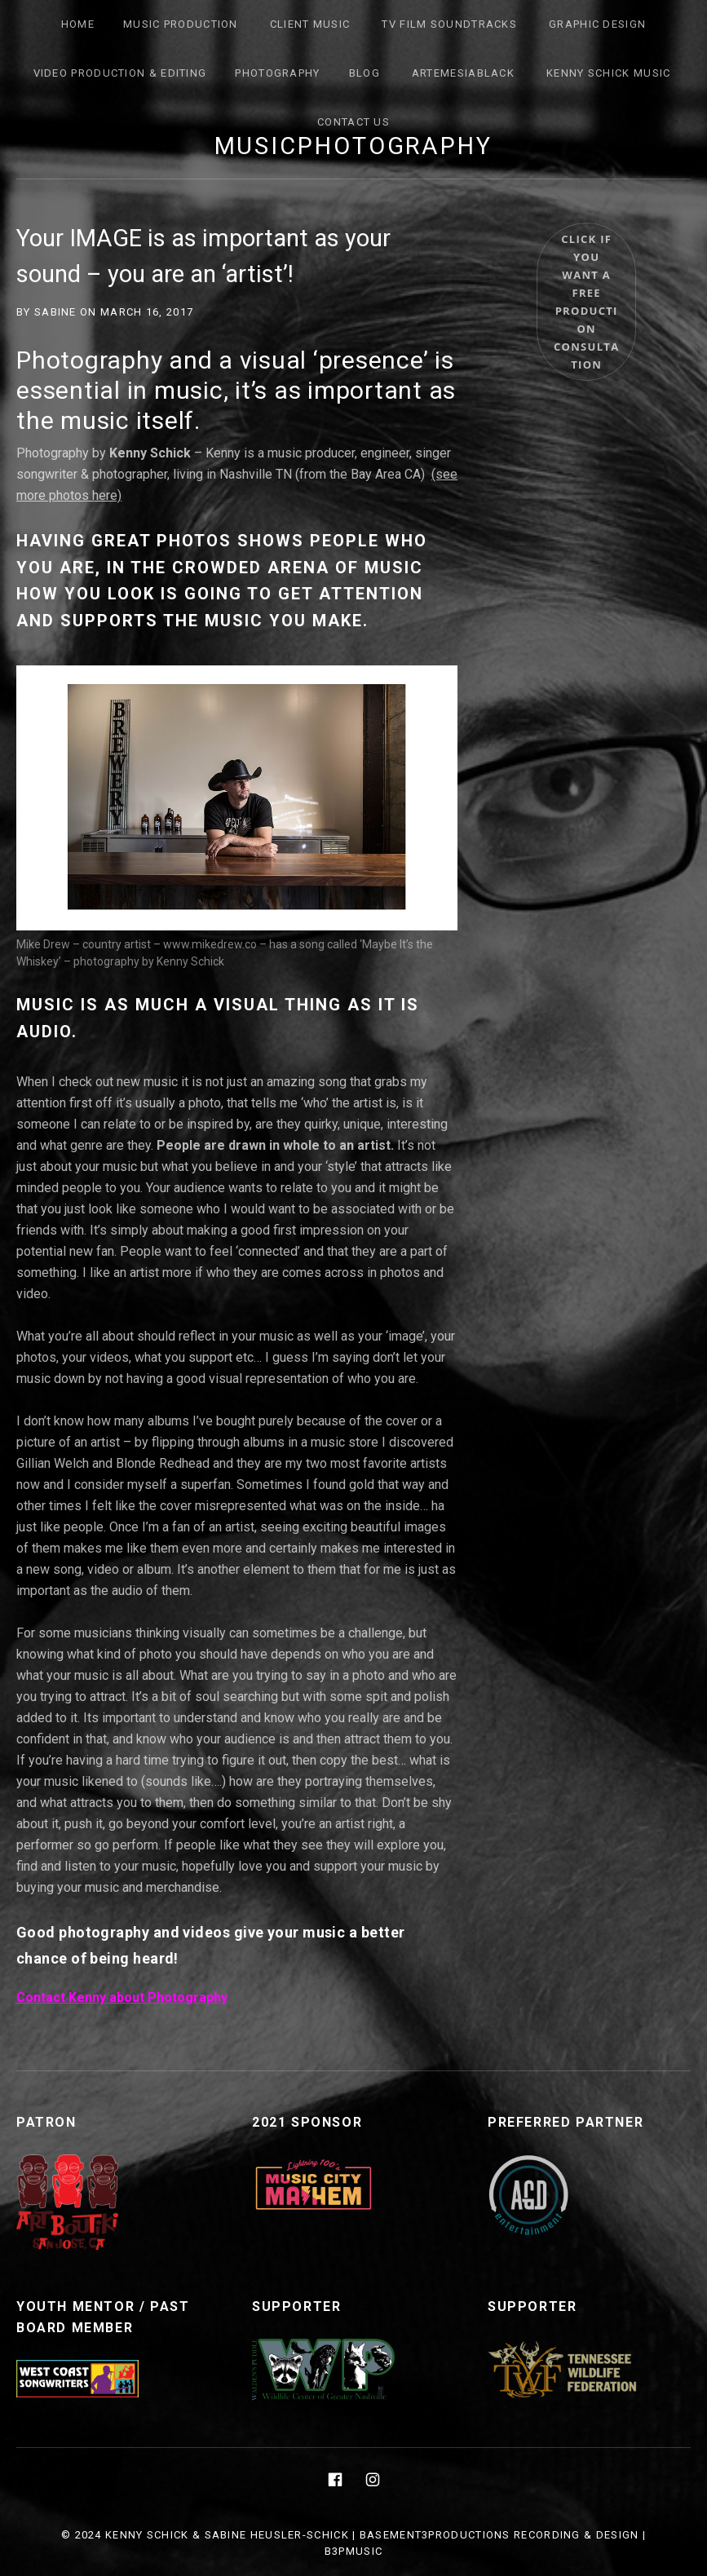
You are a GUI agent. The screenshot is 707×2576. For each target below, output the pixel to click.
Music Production (180, 24)
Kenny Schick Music (608, 73)
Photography (277, 73)
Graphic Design (597, 24)
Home (78, 24)
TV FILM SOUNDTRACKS (449, 24)
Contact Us (353, 122)
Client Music (310, 24)
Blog (364, 73)
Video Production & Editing (120, 73)
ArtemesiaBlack (463, 73)
